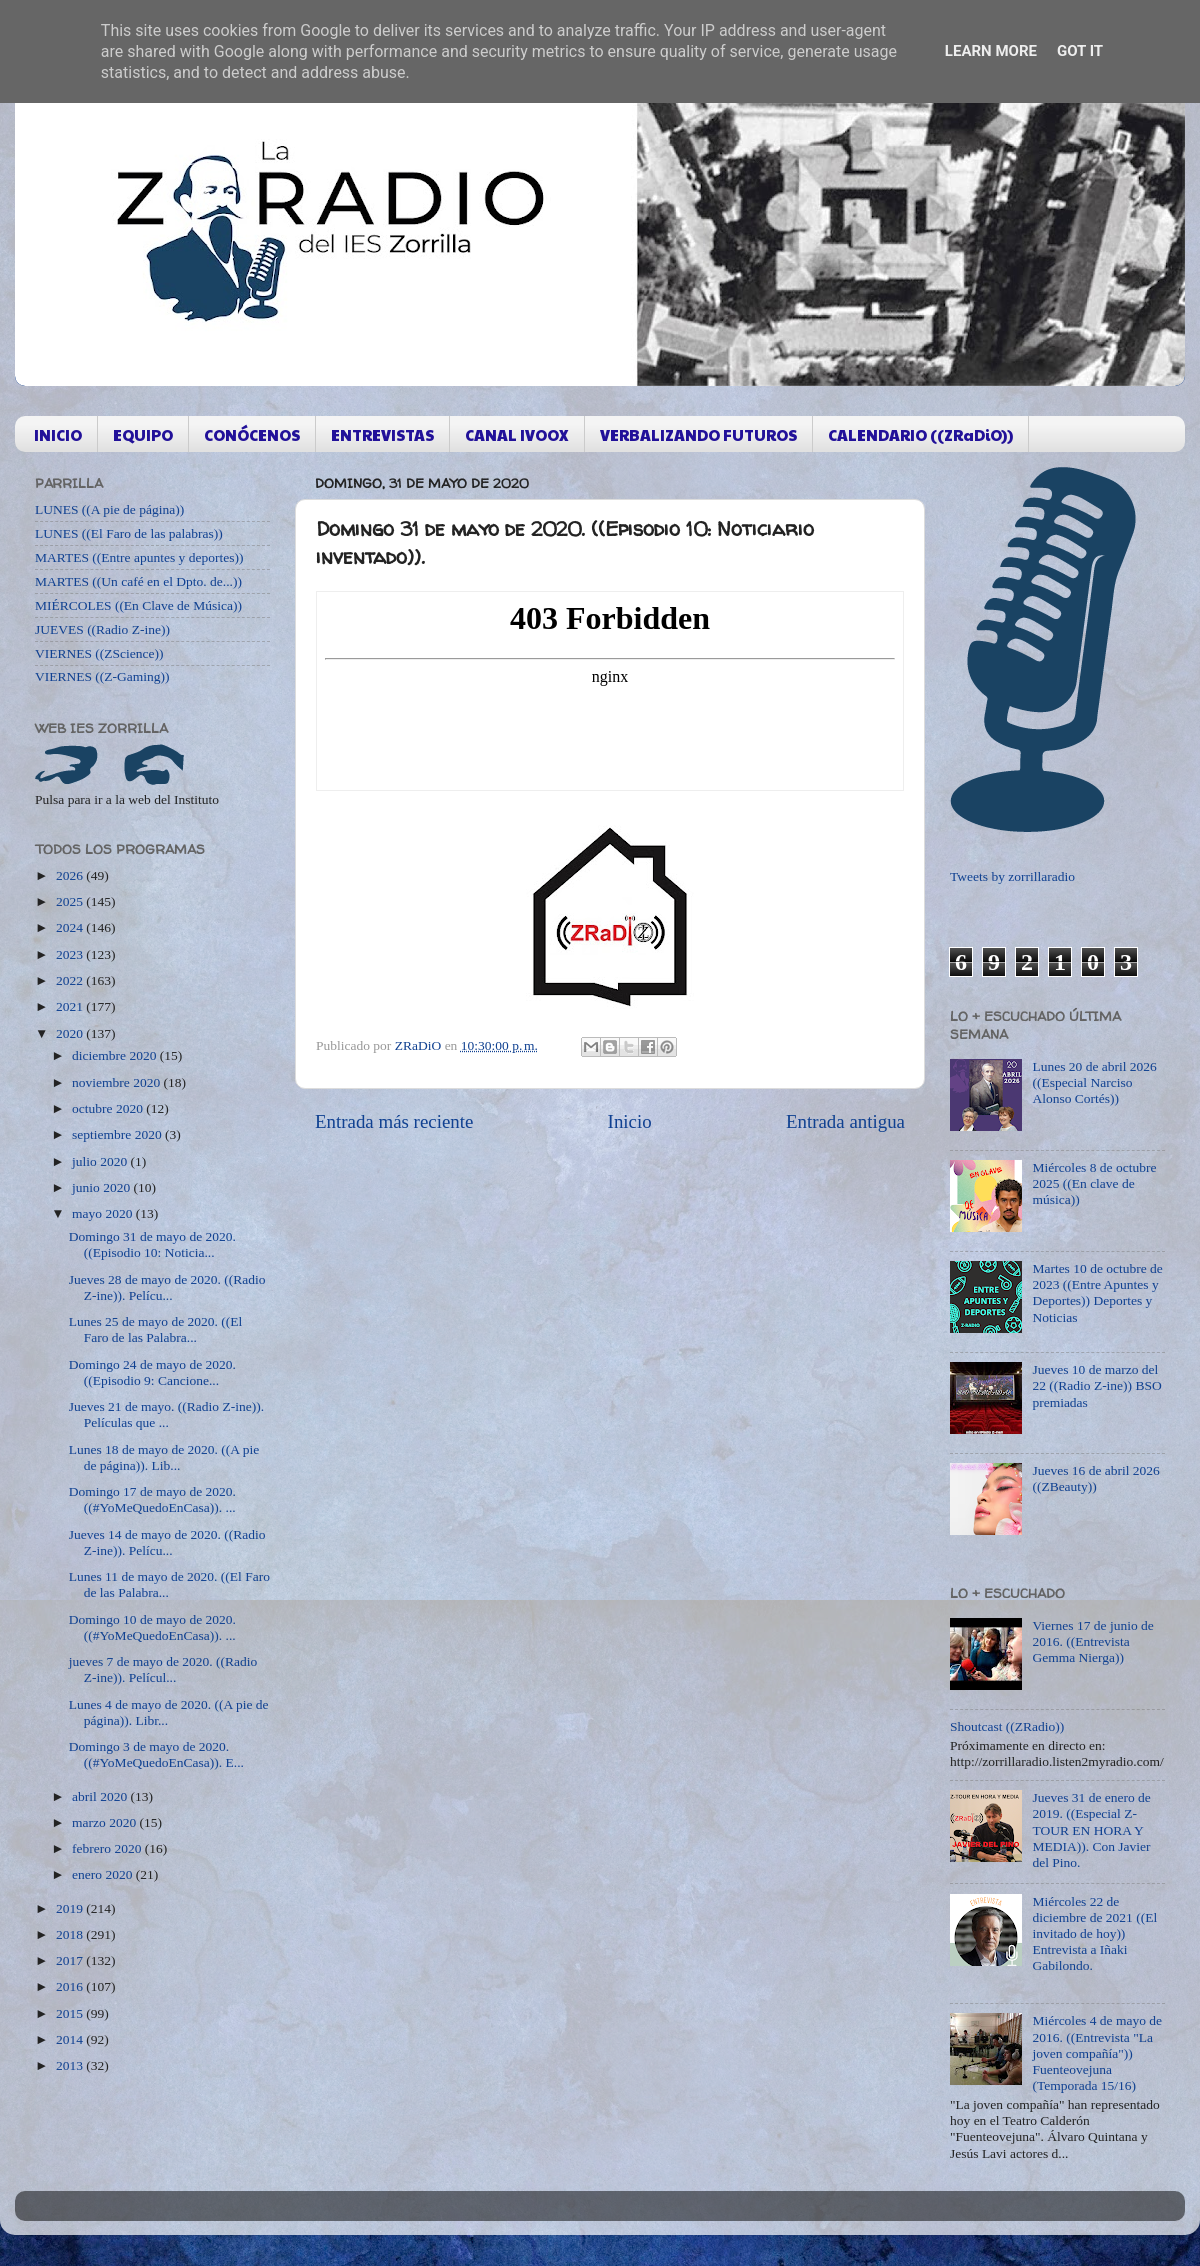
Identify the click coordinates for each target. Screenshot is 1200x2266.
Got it (1080, 51)
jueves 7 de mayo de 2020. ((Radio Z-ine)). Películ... (163, 1669)
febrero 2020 (108, 1848)
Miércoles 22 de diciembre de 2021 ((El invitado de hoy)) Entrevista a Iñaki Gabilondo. (1094, 1934)
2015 (71, 2013)
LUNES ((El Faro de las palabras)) (129, 533)
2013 (71, 2065)
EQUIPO (143, 434)
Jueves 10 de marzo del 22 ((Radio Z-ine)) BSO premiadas (1096, 1385)
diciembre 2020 (116, 1055)
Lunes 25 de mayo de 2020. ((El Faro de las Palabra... (156, 1329)
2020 (71, 1033)
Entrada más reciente (394, 1121)
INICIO (58, 434)
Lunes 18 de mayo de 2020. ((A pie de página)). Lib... (164, 1457)
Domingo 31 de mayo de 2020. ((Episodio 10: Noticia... (152, 1244)
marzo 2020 (105, 1822)
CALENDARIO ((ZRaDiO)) (920, 434)
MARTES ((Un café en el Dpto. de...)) (138, 581)
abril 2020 (101, 1796)
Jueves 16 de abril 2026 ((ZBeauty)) (1095, 1478)
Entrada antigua (845, 1121)
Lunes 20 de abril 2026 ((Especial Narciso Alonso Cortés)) (1094, 1082)
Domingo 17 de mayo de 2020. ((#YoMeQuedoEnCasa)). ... (152, 1499)
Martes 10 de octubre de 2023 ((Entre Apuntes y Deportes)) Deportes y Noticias (1097, 1293)
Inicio (630, 1121)
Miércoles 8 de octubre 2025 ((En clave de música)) (1094, 1183)
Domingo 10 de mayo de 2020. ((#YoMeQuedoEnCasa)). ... (152, 1627)
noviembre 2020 (117, 1082)
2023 (71, 954)
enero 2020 (104, 1874)
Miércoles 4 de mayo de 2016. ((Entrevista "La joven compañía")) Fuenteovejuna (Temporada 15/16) (1097, 2053)
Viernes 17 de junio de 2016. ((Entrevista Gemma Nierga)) (1092, 1641)
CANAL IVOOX (517, 434)
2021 (71, 1006)
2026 (71, 875)
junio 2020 (103, 1187)
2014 (71, 2039)
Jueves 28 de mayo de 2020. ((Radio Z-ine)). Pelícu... (167, 1287)
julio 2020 (101, 1161)
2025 (71, 901)
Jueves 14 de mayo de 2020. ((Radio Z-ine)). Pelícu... (167, 1542)
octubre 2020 (109, 1108)
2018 (71, 1934)
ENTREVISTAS (382, 434)
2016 (71, 1986)
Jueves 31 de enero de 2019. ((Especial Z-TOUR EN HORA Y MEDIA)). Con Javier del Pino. (1091, 1830)
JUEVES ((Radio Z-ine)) (102, 629)
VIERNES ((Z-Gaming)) (102, 676)
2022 (71, 980)
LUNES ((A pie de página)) (109, 509)
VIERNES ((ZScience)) (99, 653)
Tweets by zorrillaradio (1012, 876)
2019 (71, 1908)
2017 (71, 1960)
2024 (71, 927)
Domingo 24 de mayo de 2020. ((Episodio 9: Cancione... (152, 1372)
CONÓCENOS (252, 434)
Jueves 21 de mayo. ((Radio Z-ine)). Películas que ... (166, 1414)
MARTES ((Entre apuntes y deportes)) (139, 557)
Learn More (991, 51)
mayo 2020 (104, 1213)
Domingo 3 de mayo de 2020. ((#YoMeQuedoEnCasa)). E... (156, 1754)
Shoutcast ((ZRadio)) (1007, 1726)
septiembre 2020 (118, 1134)
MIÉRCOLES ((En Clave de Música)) (138, 605)
